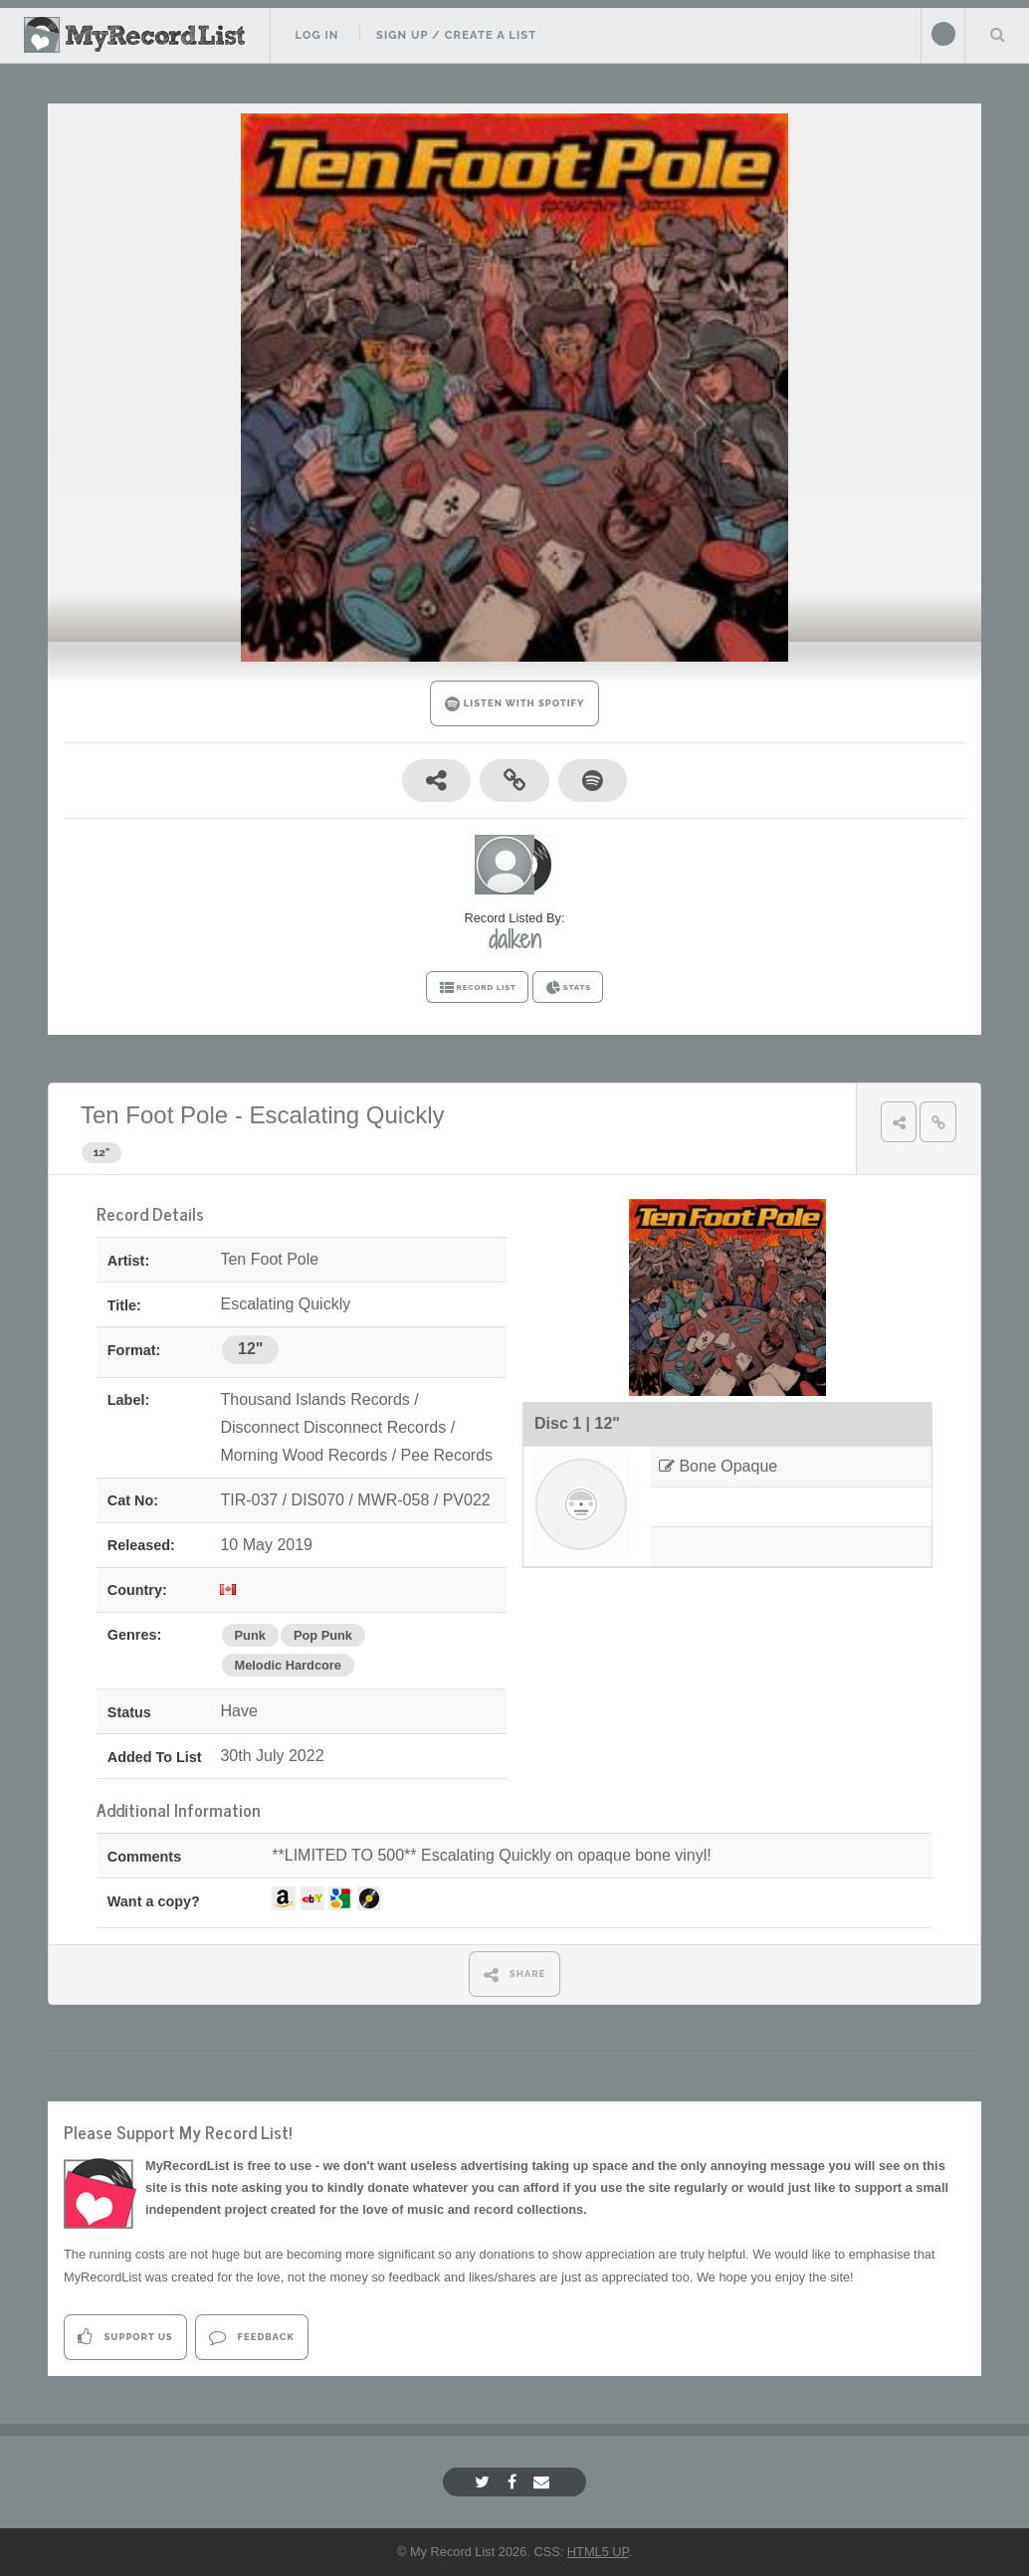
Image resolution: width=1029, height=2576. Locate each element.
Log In (316, 35)
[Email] (543, 2482)
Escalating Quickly (346, 1114)
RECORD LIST (477, 988)
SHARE (515, 1974)
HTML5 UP (598, 2551)
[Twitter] (485, 2482)
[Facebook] (514, 2482)
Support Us (125, 2336)
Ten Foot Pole (154, 1114)
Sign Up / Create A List (456, 35)
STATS (567, 988)
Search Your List (997, 34)
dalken (514, 939)
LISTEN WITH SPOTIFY (515, 703)
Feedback (251, 2336)
